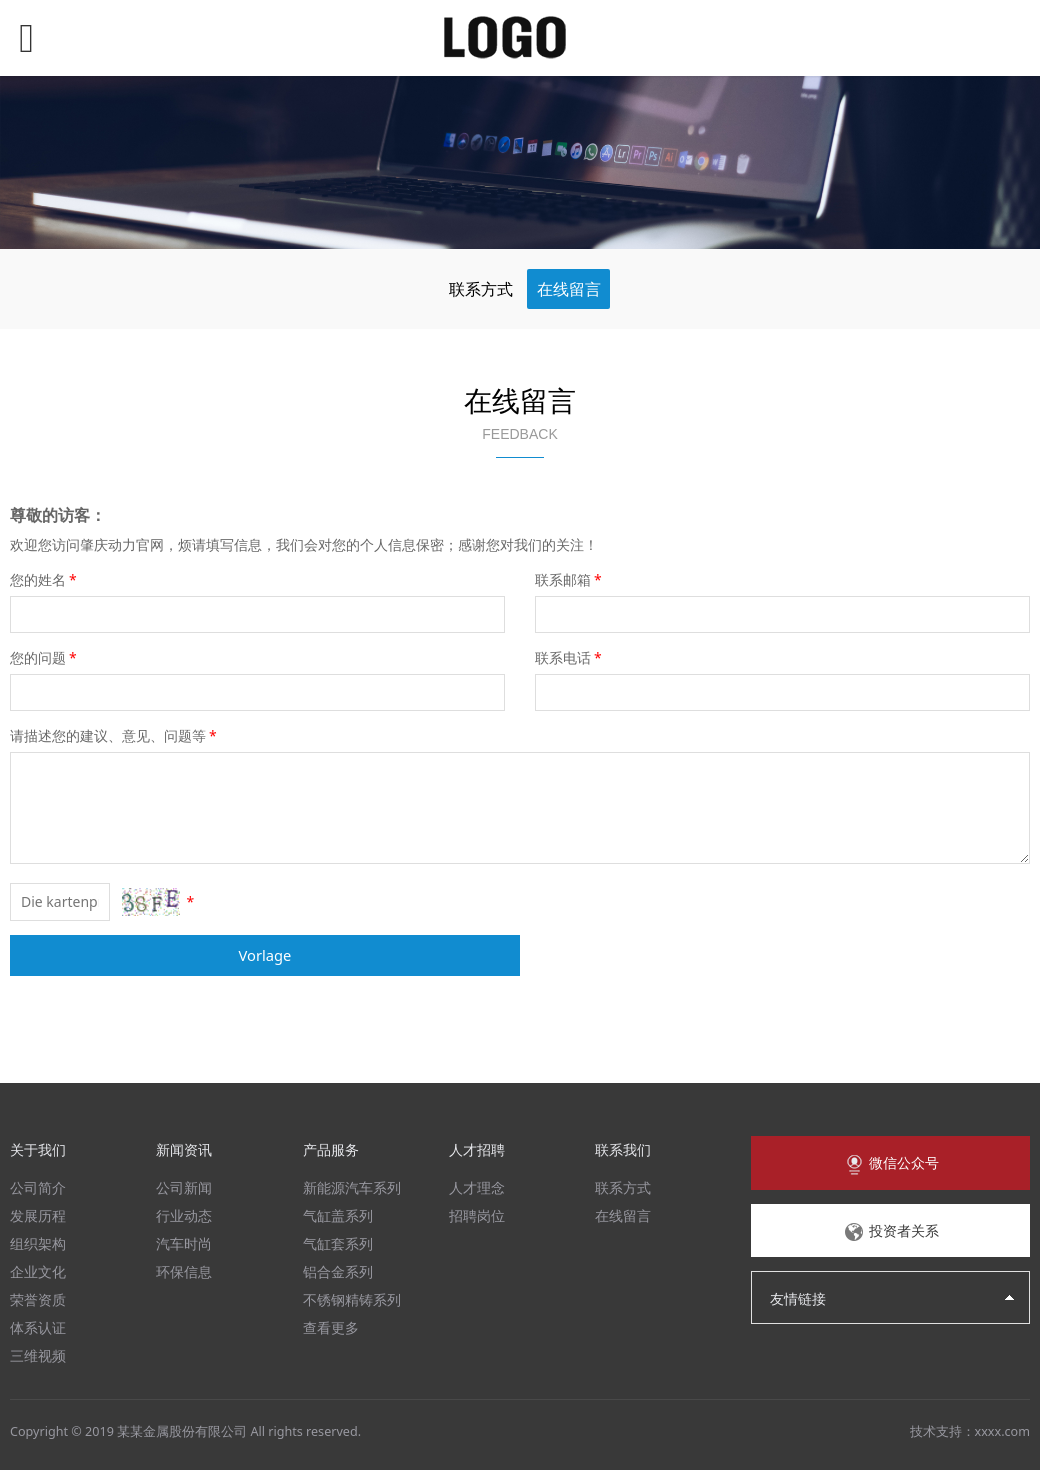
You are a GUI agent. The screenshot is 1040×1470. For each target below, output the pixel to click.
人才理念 (477, 1187)
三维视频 (38, 1355)
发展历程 (38, 1215)
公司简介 (38, 1187)
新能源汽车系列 (352, 1187)
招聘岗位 (477, 1215)
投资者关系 (891, 1232)
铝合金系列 (338, 1271)
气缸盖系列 (338, 1215)
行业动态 (184, 1215)
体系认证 (38, 1327)
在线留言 (569, 289)
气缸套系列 (338, 1243)
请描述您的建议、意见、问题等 (115, 735)
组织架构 (38, 1243)
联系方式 (481, 289)
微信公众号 (891, 1164)
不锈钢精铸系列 (352, 1299)
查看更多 (331, 1327)
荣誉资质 (38, 1299)
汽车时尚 (184, 1243)
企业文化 (38, 1271)
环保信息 (184, 1271)
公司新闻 (184, 1187)
